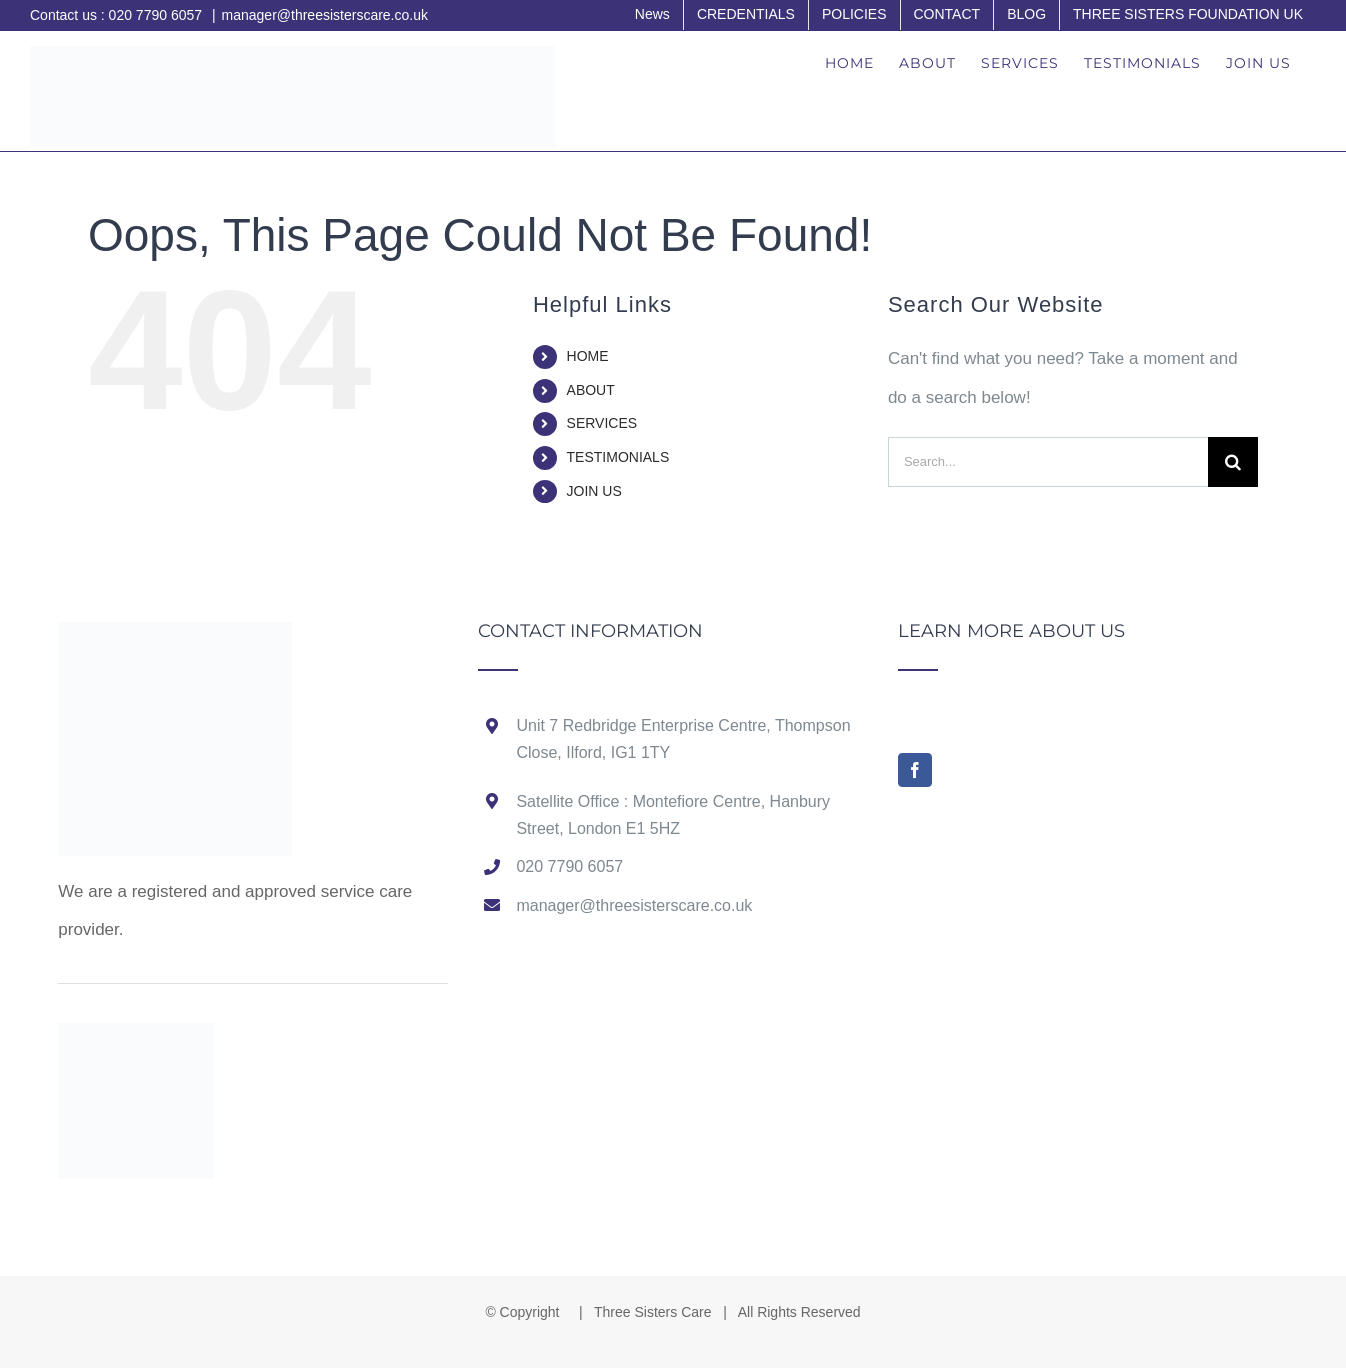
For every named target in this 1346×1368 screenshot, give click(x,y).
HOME (588, 356)
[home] (175, 640)
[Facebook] (915, 770)
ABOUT (591, 390)
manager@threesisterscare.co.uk (325, 15)
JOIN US (594, 491)
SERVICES (602, 423)
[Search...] (1048, 462)
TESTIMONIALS (618, 457)
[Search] (1233, 462)
